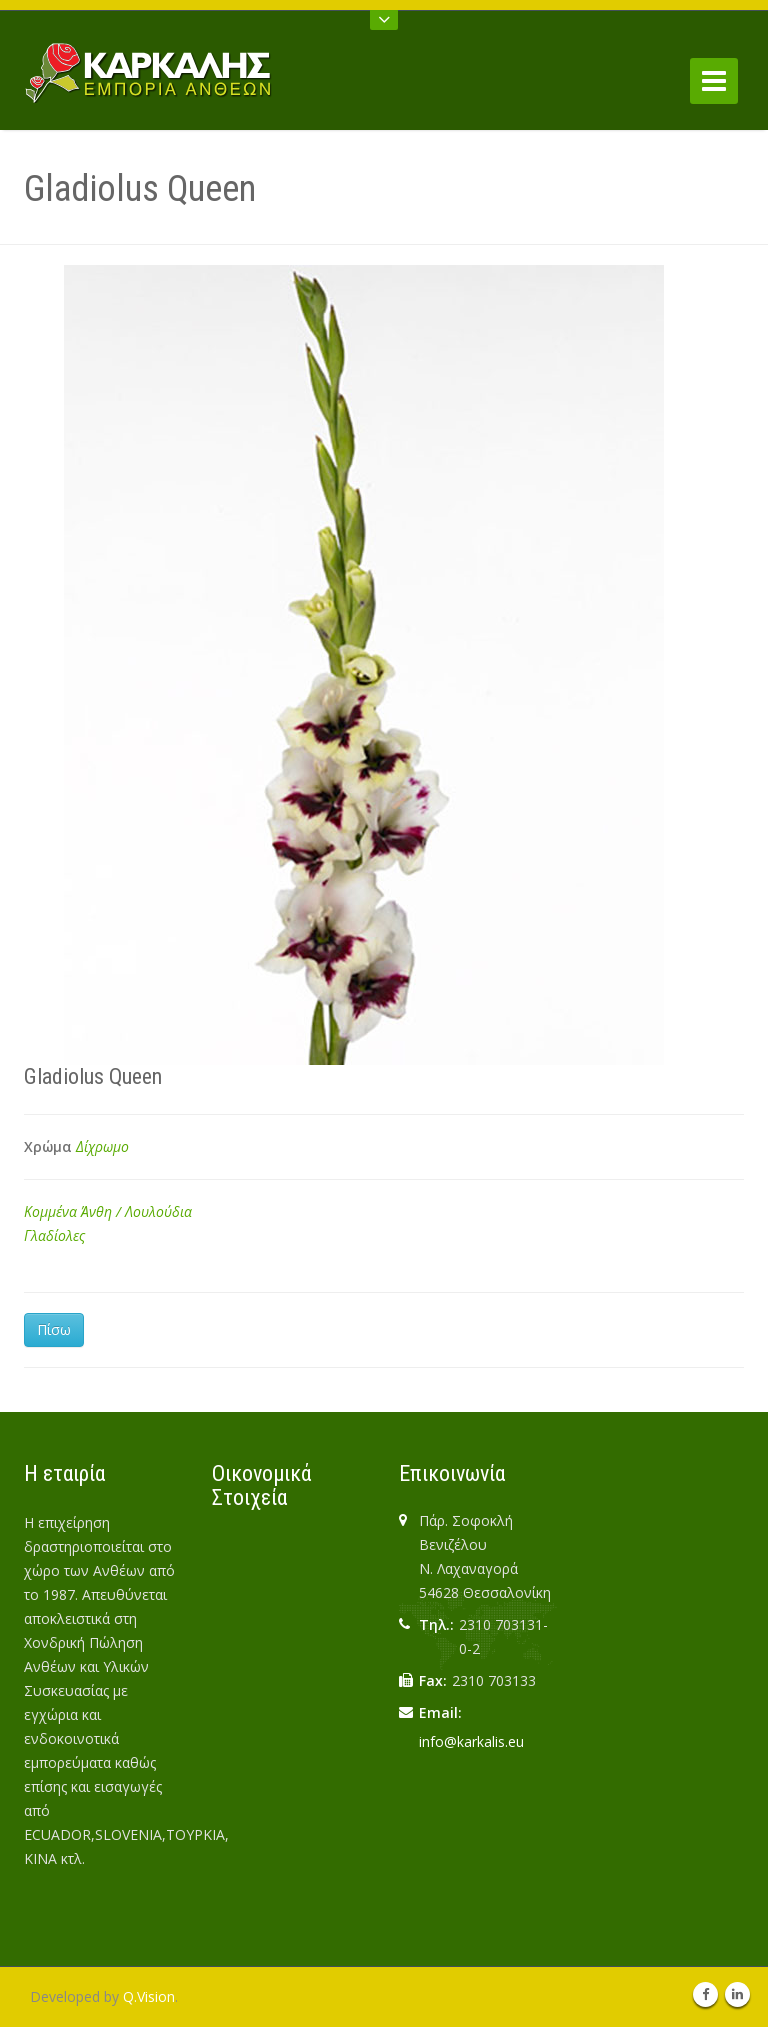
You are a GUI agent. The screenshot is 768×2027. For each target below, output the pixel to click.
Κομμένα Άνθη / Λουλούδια (108, 1211)
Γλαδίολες (54, 1235)
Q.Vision (149, 1996)
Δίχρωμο (102, 1146)
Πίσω (54, 1329)
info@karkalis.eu (471, 1741)
